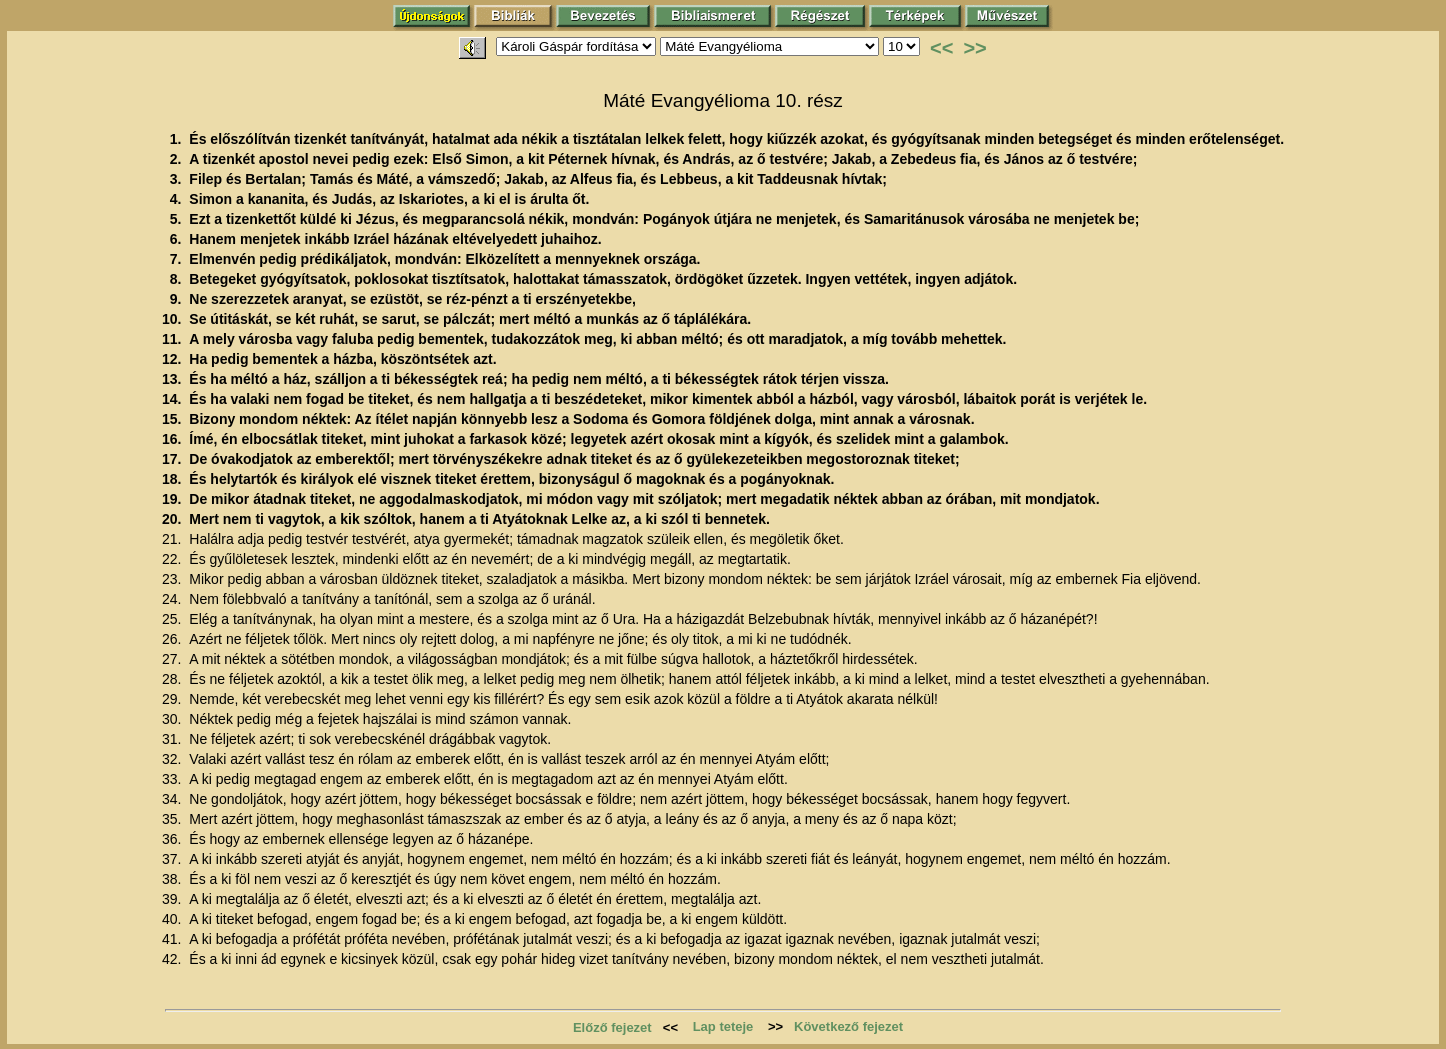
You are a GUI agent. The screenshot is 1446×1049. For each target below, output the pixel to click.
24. (173, 599)
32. (173, 759)
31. (173, 739)
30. (173, 719)
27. (173, 659)
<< (941, 48)
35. (173, 819)
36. (173, 839)
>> (974, 48)
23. (173, 579)
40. (173, 919)
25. (173, 619)
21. (173, 539)
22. (173, 559)
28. (173, 679)
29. (173, 699)
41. (173, 939)
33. (173, 779)
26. (173, 639)
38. (173, 879)
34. (173, 799)
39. (173, 899)
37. (173, 859)
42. (173, 959)
